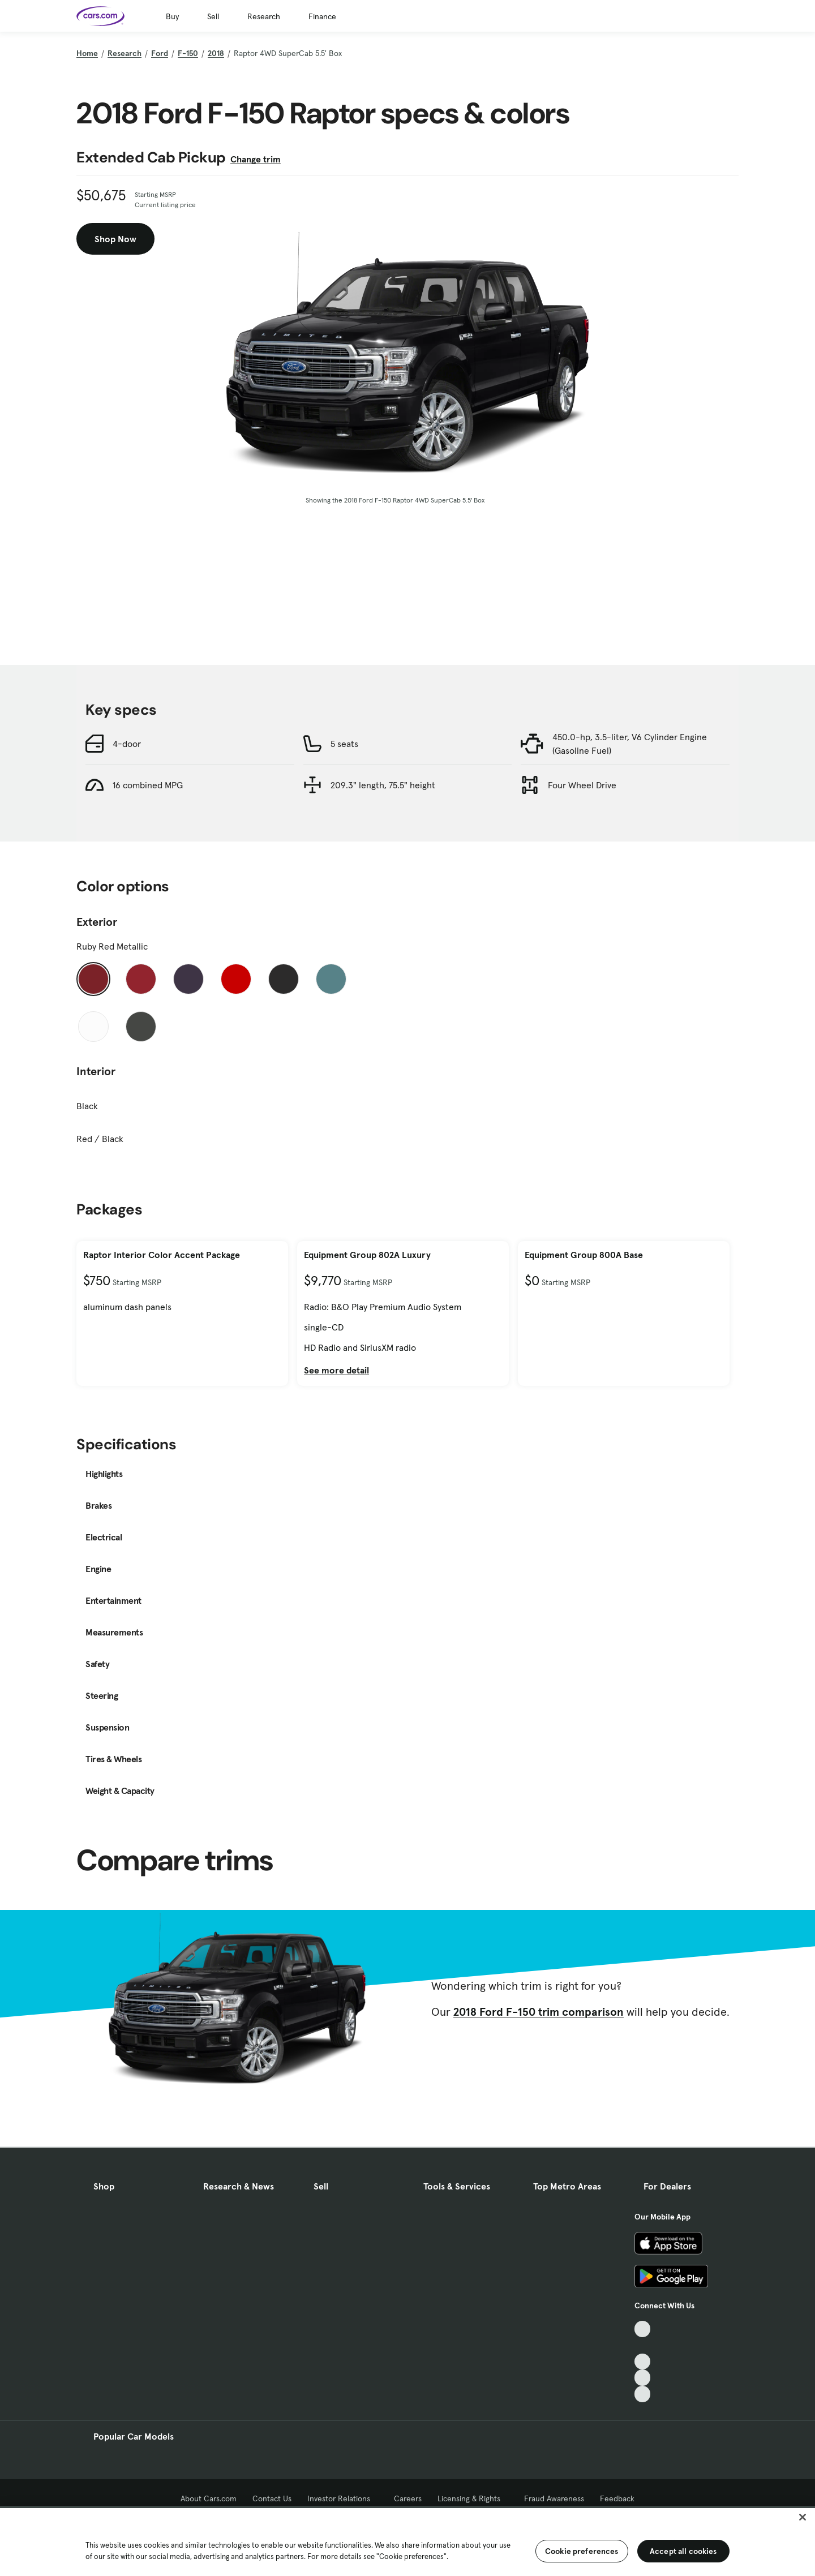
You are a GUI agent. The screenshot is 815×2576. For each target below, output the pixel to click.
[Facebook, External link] (642, 2345)
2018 (216, 53)
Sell (213, 16)
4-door (127, 743)
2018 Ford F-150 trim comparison (538, 2011)
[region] (407, 2541)
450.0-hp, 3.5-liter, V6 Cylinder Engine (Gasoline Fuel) (629, 743)
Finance (322, 16)
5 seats (344, 743)
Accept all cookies (683, 2551)
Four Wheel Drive (582, 785)
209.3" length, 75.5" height (383, 785)
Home (87, 53)
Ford (159, 53)
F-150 (188, 53)
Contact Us (271, 2498)
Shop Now (115, 238)
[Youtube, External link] (642, 2362)
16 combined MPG (148, 785)
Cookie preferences (582, 2551)
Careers (408, 2498)
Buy (172, 16)
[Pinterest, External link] (642, 2394)
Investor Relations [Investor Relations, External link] (342, 2498)
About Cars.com (209, 2498)
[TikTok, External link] (642, 2329)
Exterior (96, 922)
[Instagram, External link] (642, 2377)
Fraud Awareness (554, 2498)
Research (263, 16)
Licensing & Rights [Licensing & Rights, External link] (472, 2498)
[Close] (802, 2517)
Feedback (617, 2498)
